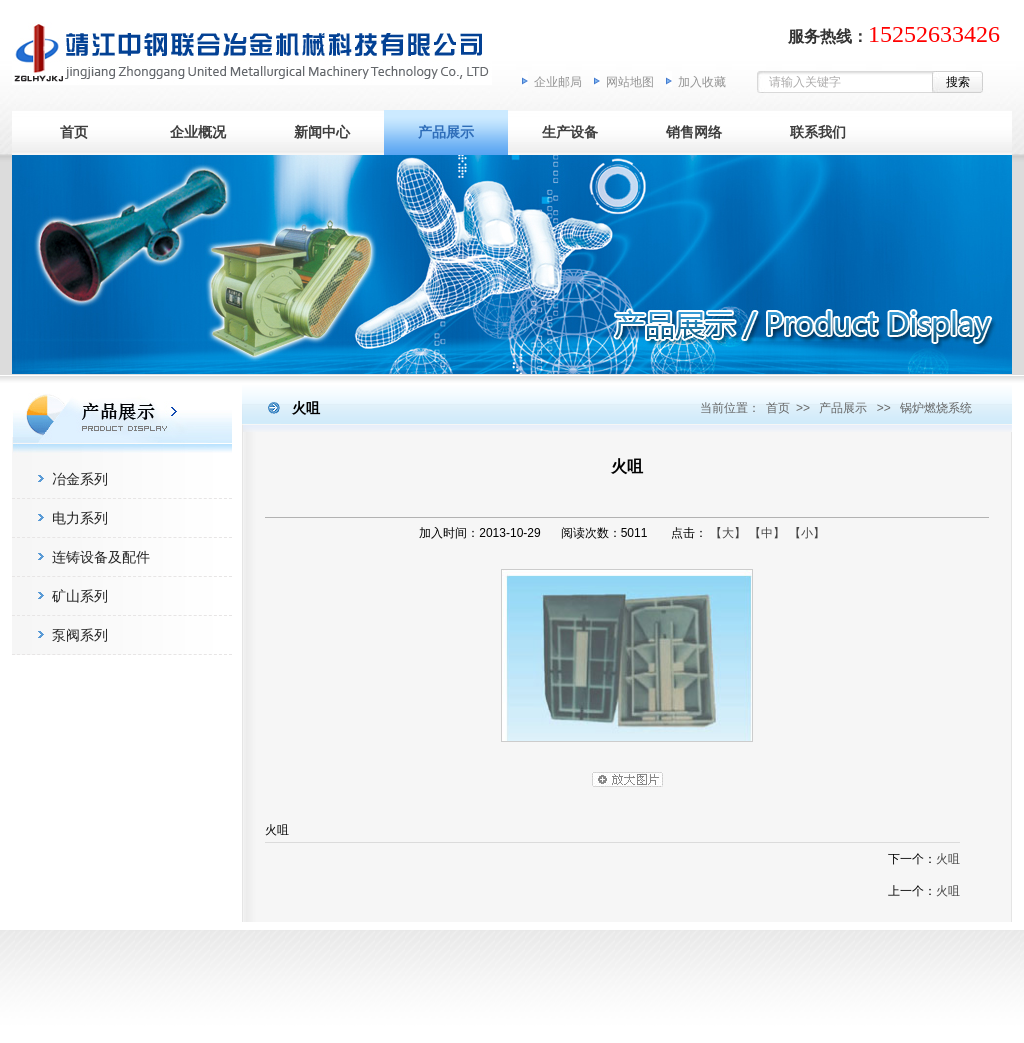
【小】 (807, 533)
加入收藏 (702, 82)
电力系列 (80, 518)
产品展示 (446, 132)
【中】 (767, 533)
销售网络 (694, 132)
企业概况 (198, 132)
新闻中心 (322, 132)
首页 (74, 132)
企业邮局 (558, 82)
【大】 (728, 533)
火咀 (948, 859)
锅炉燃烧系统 (936, 408)
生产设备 (570, 132)
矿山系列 (80, 596)
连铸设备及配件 (101, 557)
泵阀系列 (80, 635)
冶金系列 (80, 479)
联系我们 (818, 132)
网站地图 (630, 82)
